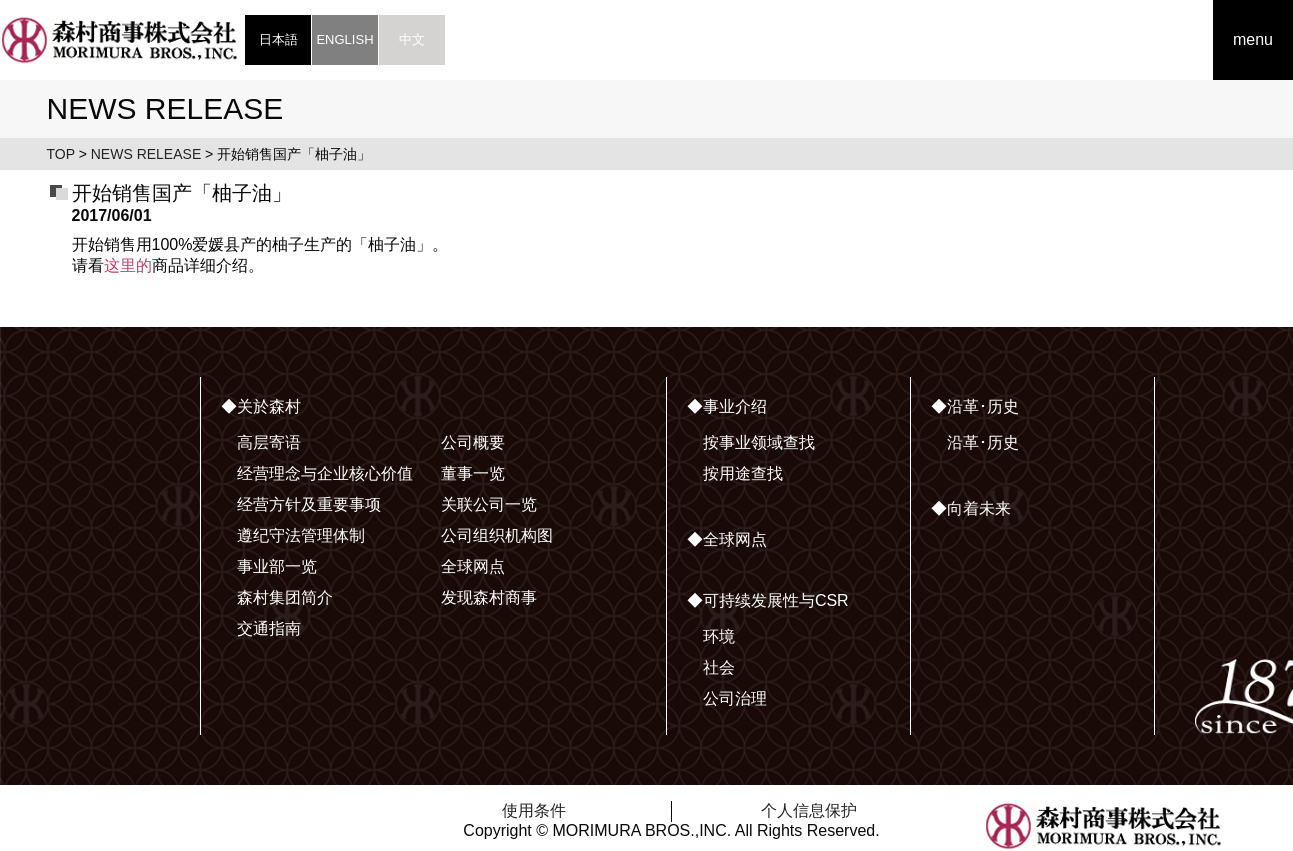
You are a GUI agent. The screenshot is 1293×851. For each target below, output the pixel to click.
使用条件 (534, 810)
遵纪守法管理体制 (301, 535)
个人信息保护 (809, 810)
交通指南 (269, 628)
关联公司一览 (489, 504)
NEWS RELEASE (146, 154)
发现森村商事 (489, 597)
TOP (61, 154)
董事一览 (473, 473)
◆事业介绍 (727, 406)
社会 (719, 667)
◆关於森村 (261, 406)
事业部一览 (277, 566)
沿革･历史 (983, 442)
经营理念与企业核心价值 (325, 473)
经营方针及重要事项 (309, 504)
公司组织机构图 (497, 535)
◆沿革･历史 (975, 406)
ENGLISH (344, 39)
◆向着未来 (971, 508)
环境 (719, 636)
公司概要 (473, 442)
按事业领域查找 (759, 442)
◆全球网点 (727, 539)
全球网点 (473, 566)
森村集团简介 (285, 597)
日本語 (278, 39)
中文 (412, 39)
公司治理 (735, 698)
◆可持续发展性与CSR (768, 600)
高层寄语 (269, 442)
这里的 (128, 265)
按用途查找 (743, 473)
